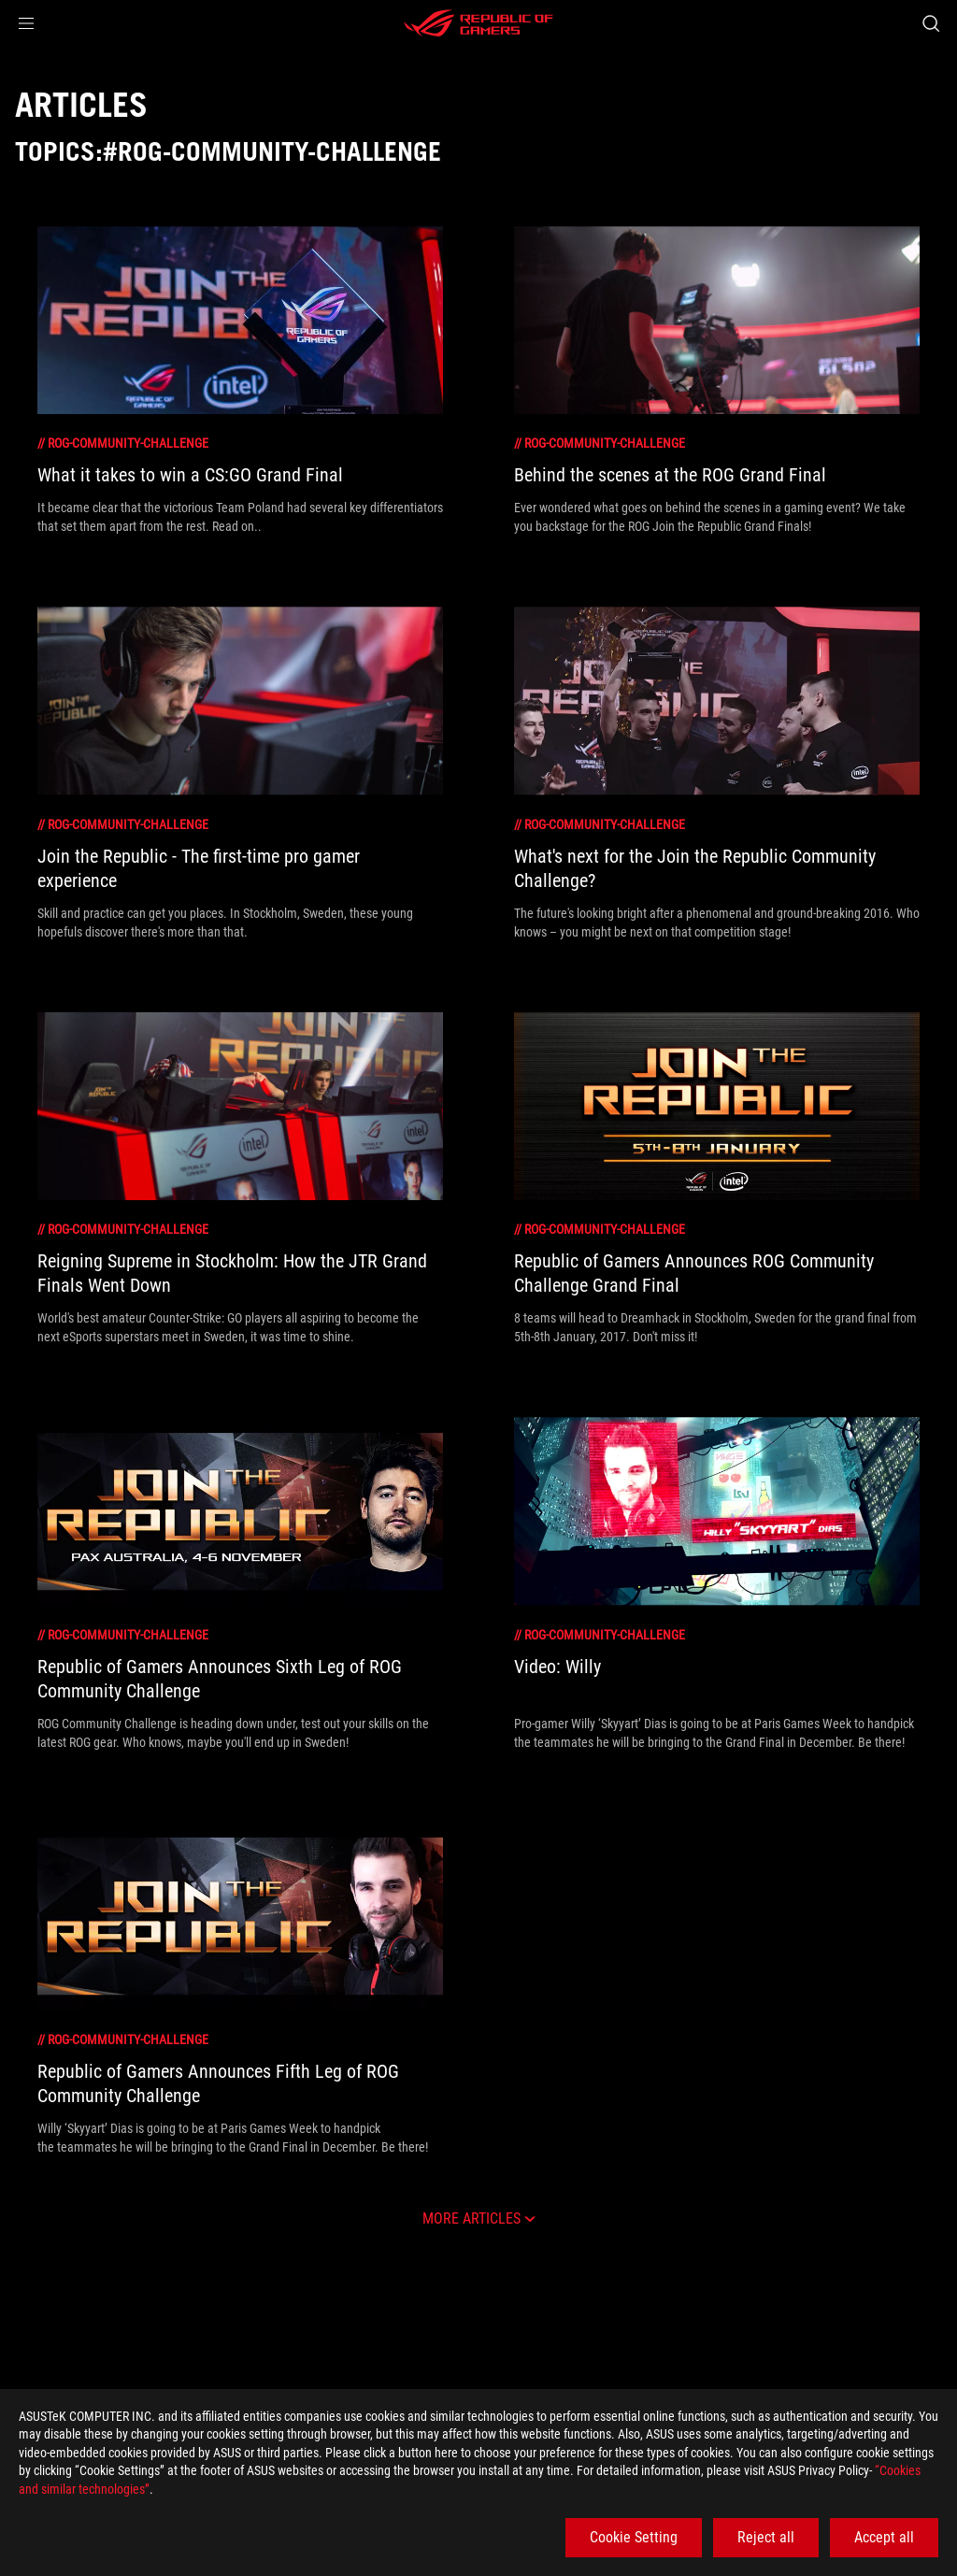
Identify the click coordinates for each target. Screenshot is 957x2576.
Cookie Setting (634, 2537)
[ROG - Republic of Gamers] (478, 23)
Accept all (884, 2537)
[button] (26, 23)
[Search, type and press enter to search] (931, 23)
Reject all (765, 2537)
